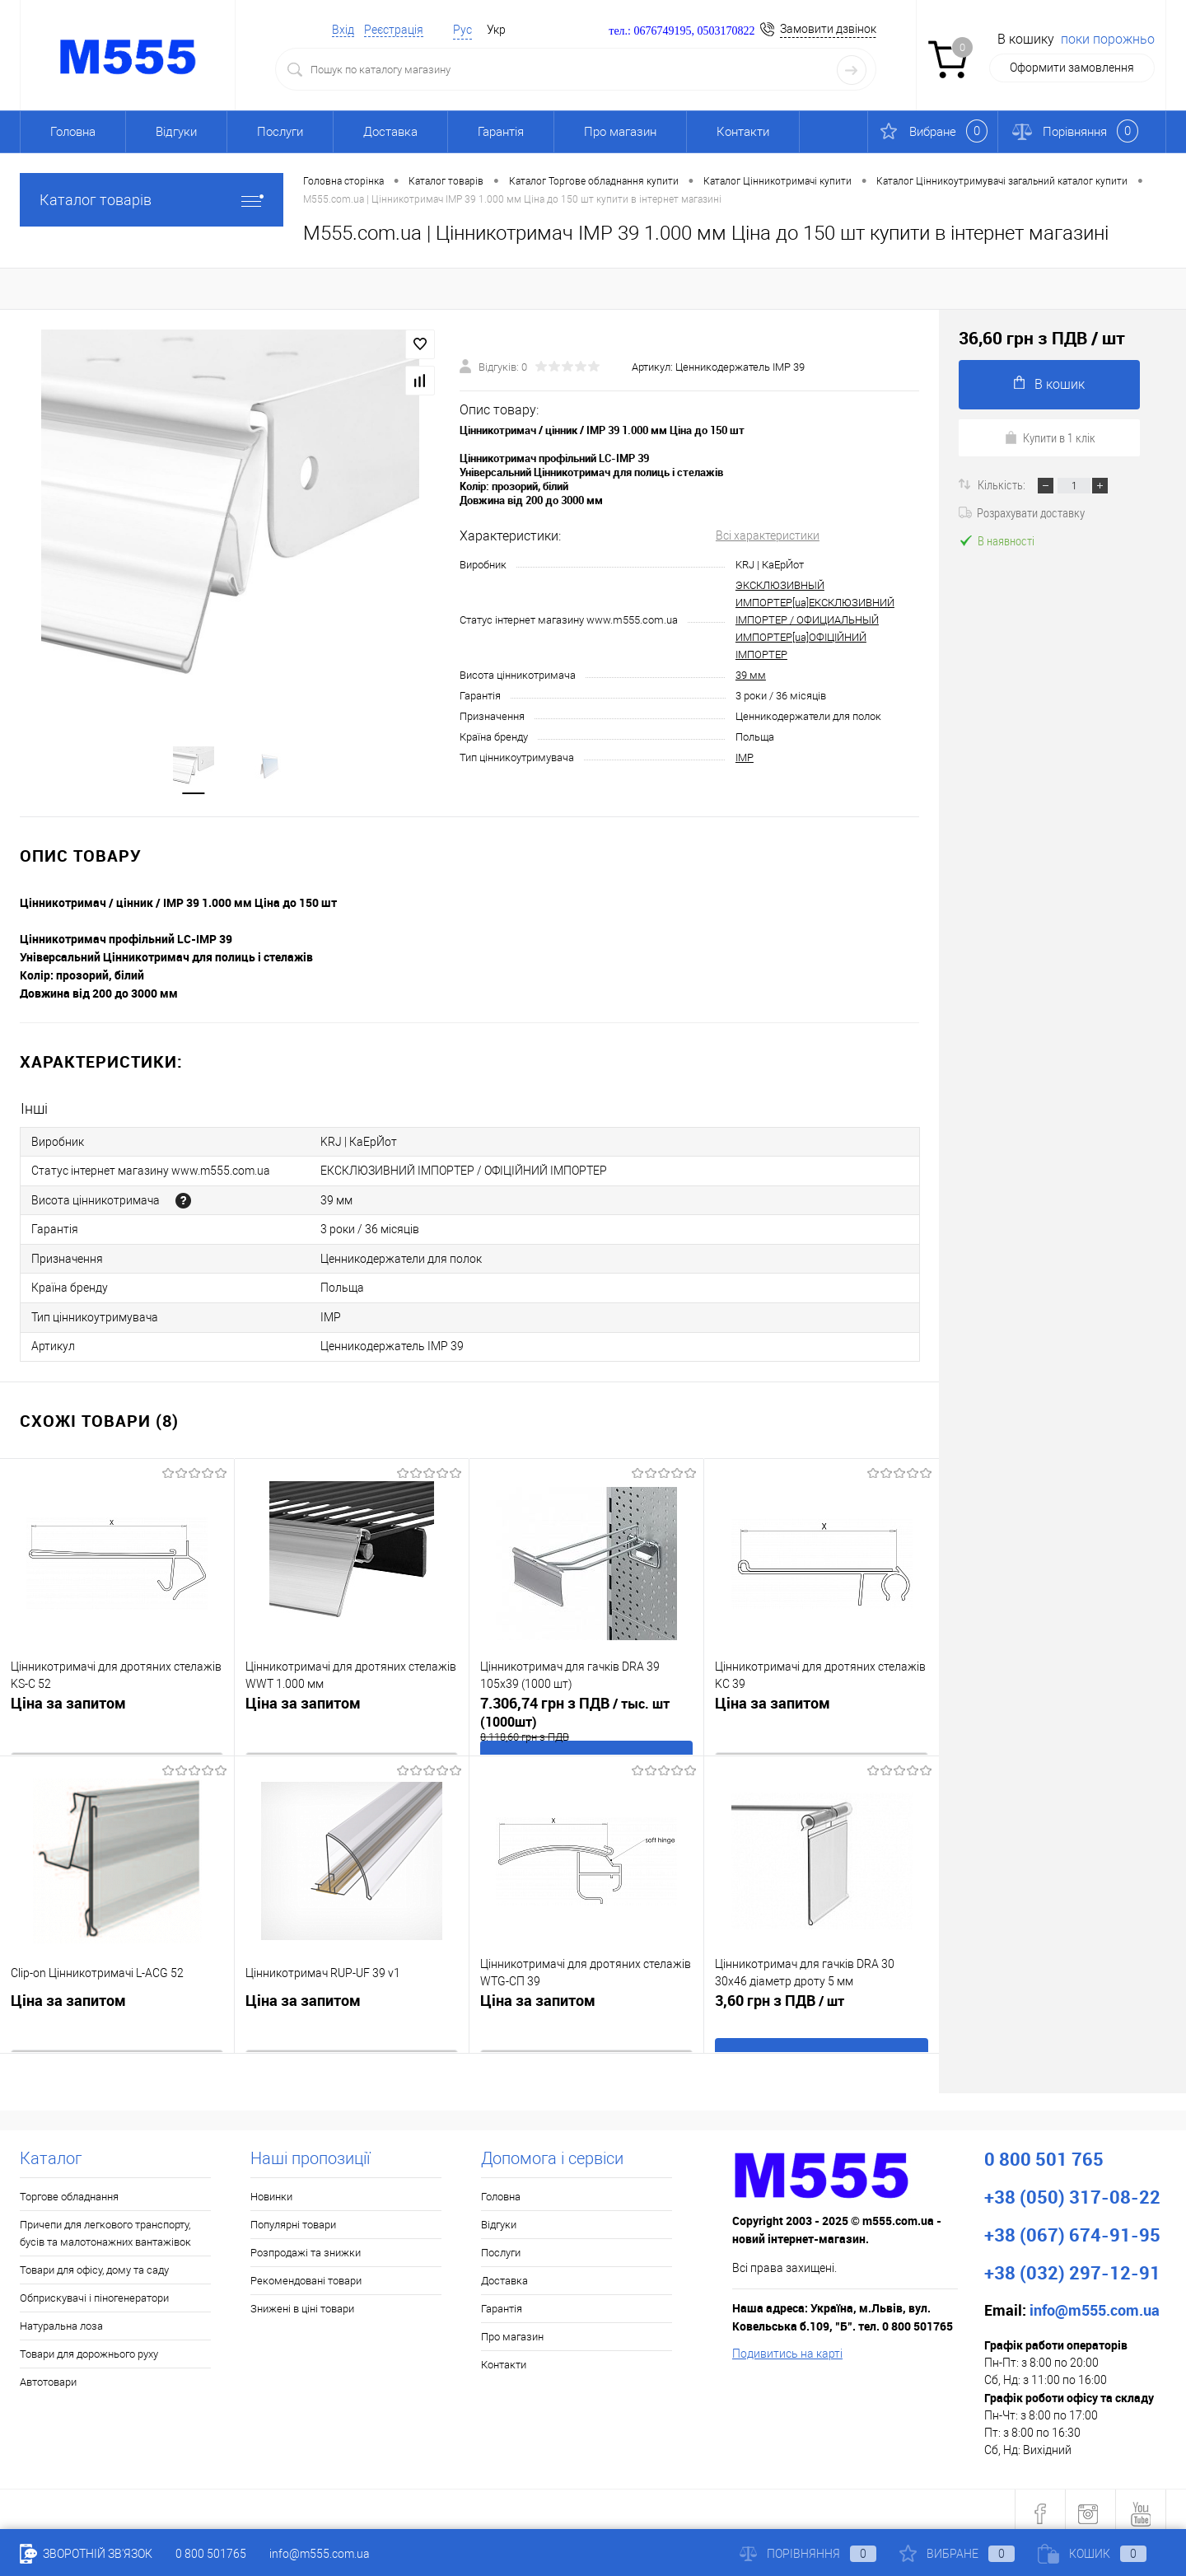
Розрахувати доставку (1022, 512)
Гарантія (501, 131)
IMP (744, 758)
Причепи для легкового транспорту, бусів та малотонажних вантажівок (105, 2225)
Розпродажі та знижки (305, 2244)
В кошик (1049, 383)
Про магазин (620, 131)
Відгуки (176, 131)
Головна (73, 131)
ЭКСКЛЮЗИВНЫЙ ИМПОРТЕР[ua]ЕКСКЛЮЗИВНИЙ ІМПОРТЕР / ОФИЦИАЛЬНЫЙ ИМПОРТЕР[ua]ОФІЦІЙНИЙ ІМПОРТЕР (814, 621)
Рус (462, 29)
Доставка (390, 131)
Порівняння (808, 2553)
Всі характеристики (767, 536)
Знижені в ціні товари (302, 2300)
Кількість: (1003, 484)
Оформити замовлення (1072, 67)
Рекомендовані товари (306, 2272)
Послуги (280, 131)
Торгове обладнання (69, 2188)
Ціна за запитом (68, 1698)
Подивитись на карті (787, 2345)
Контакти (743, 131)
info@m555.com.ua (319, 2553)
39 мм (750, 676)
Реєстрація (393, 29)
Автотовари (48, 2374)
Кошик (1092, 2553)
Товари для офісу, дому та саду (94, 2262)
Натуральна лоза (61, 2318)
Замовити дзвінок (828, 28)
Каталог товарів (152, 200)
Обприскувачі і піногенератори (94, 2290)
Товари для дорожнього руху (89, 2346)
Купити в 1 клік (1049, 437)
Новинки (271, 2188)
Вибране (957, 2553)
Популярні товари (293, 2216)
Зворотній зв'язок (86, 2553)
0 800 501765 (210, 2553)
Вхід (343, 29)
